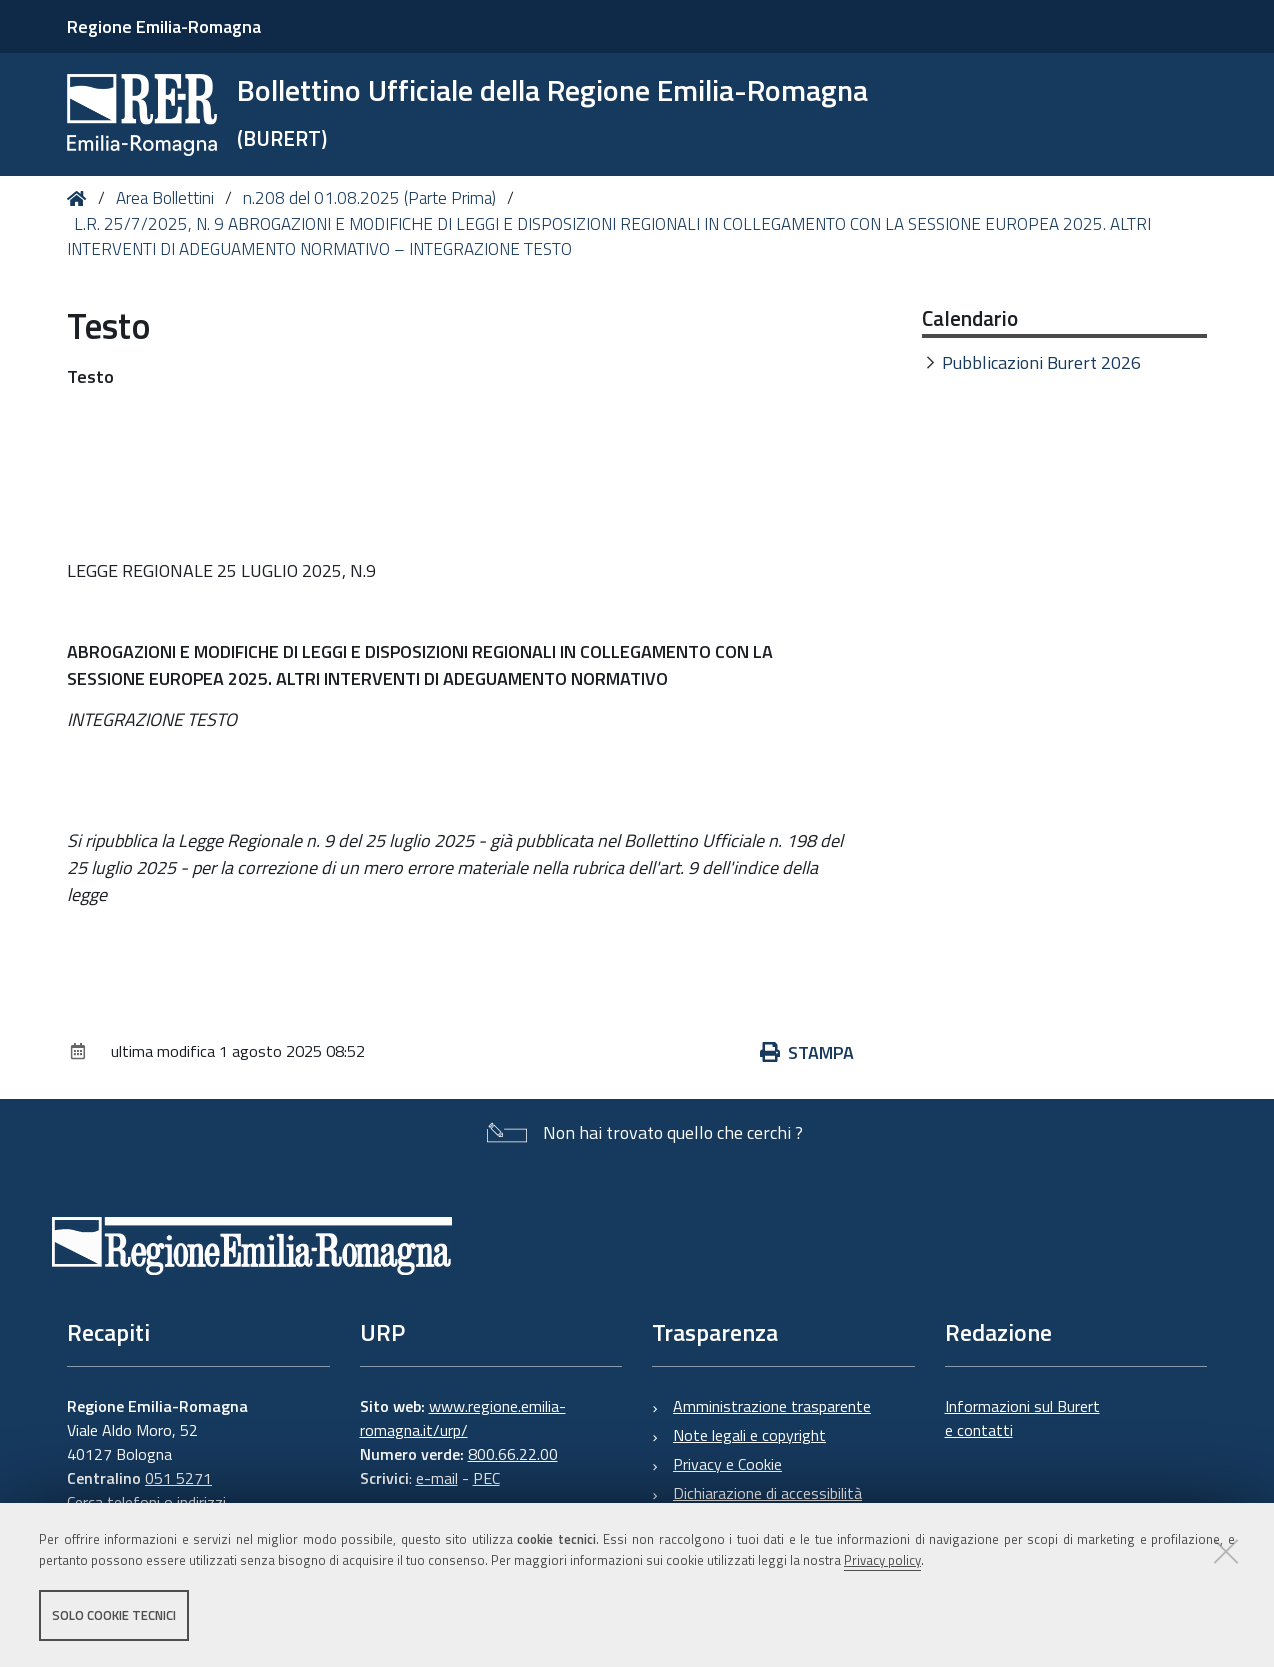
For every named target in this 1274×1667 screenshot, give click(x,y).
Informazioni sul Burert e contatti (1022, 1418)
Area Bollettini (165, 198)
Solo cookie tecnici (114, 1615)
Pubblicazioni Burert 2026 (1041, 362)
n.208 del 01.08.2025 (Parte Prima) (369, 198)
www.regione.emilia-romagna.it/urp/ (463, 1418)
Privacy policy (882, 1560)
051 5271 (178, 1478)
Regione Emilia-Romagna (164, 26)
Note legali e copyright (749, 1435)
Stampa (807, 1052)
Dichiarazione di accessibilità (767, 1493)
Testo (90, 376)
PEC (486, 1478)
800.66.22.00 (513, 1454)
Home (80, 198)
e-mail (437, 1478)
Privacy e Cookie (727, 1464)
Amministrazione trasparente (772, 1406)
